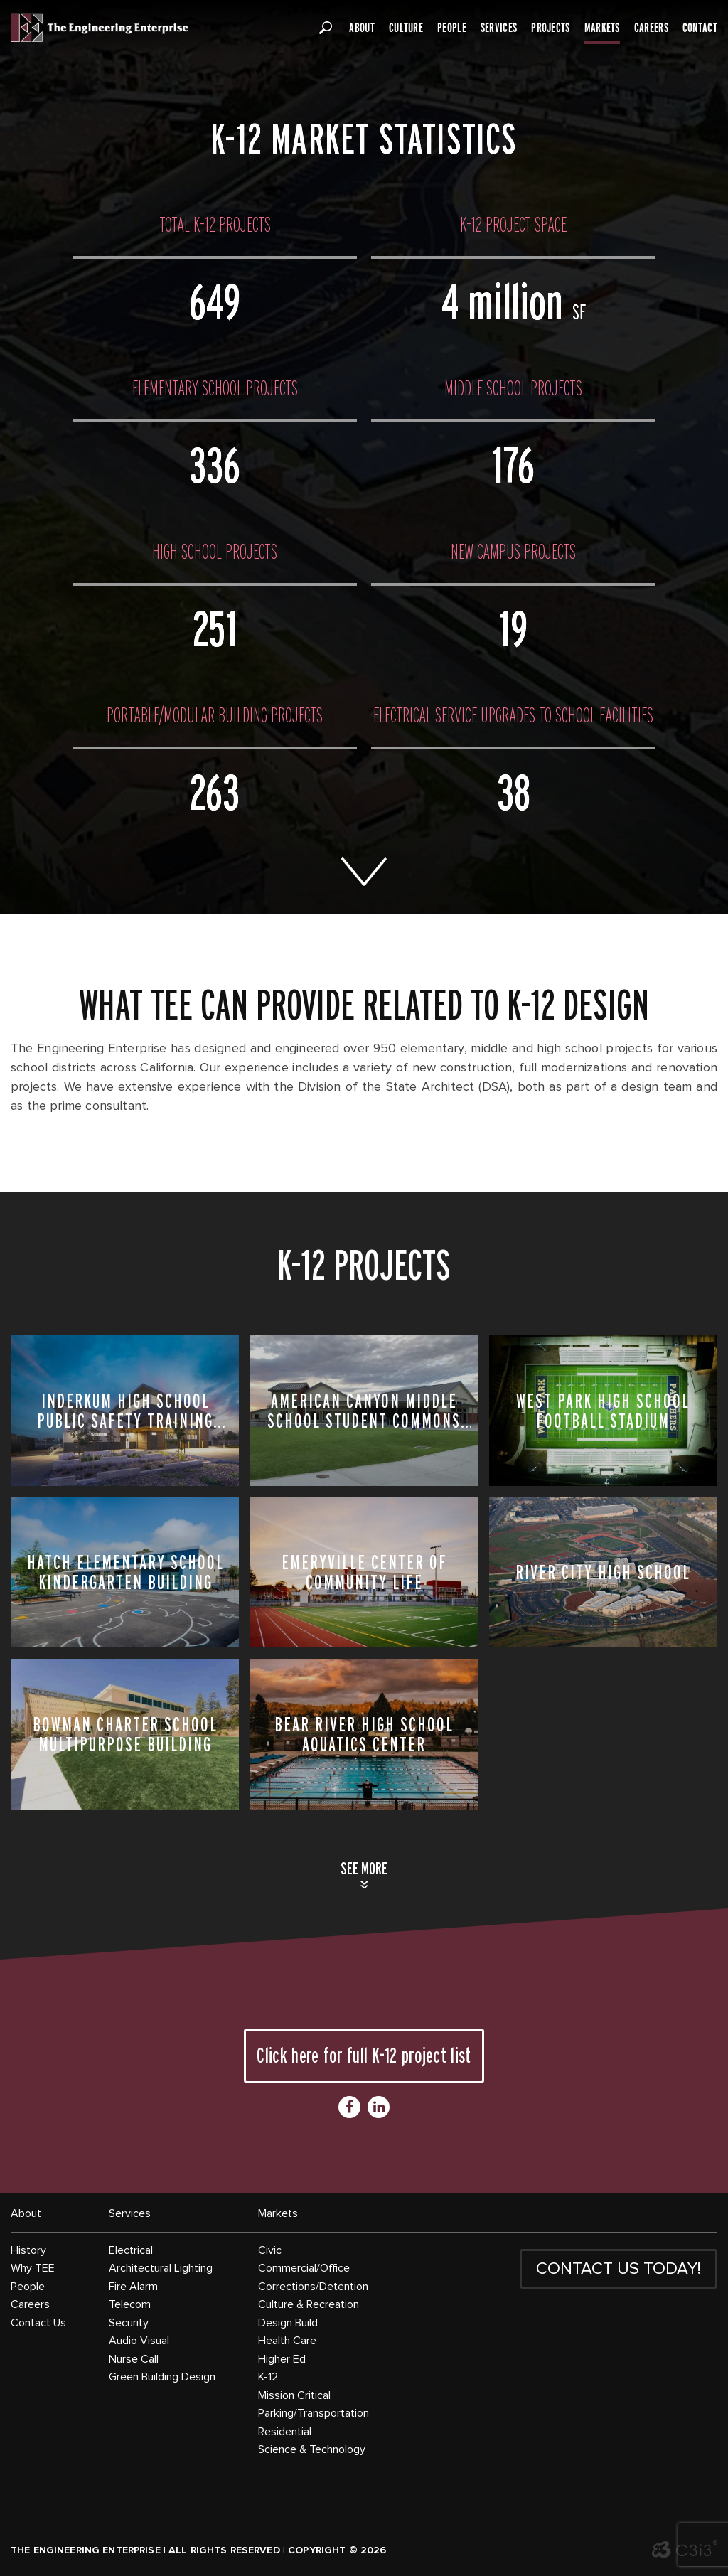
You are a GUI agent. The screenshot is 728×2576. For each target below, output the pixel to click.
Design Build (288, 2323)
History (28, 2250)
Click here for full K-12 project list (364, 2055)
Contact (699, 28)
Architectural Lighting (161, 2268)
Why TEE (33, 2268)
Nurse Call (134, 2359)
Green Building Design (162, 2377)
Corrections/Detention (313, 2286)
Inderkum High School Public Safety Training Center (125, 1411)
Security (129, 2323)
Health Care (287, 2340)
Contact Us (38, 2323)
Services (499, 28)
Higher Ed (282, 2359)
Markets (602, 28)
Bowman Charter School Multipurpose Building (125, 1734)
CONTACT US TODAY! (618, 2268)
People (451, 28)
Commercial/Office (304, 2268)
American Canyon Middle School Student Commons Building (364, 1411)
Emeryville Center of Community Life (364, 1572)
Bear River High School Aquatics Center (364, 1734)
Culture (406, 28)
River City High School (602, 1572)
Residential (284, 2431)
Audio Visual (139, 2340)
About (362, 28)
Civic (270, 2250)
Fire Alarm (133, 2286)
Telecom (130, 2304)
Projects (550, 28)
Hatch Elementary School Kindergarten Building (125, 1572)
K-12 (268, 2377)
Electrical (131, 2250)
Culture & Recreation (308, 2304)
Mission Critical (294, 2395)
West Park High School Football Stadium (603, 1411)
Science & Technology (311, 2449)
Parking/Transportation (313, 2413)
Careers (651, 28)
